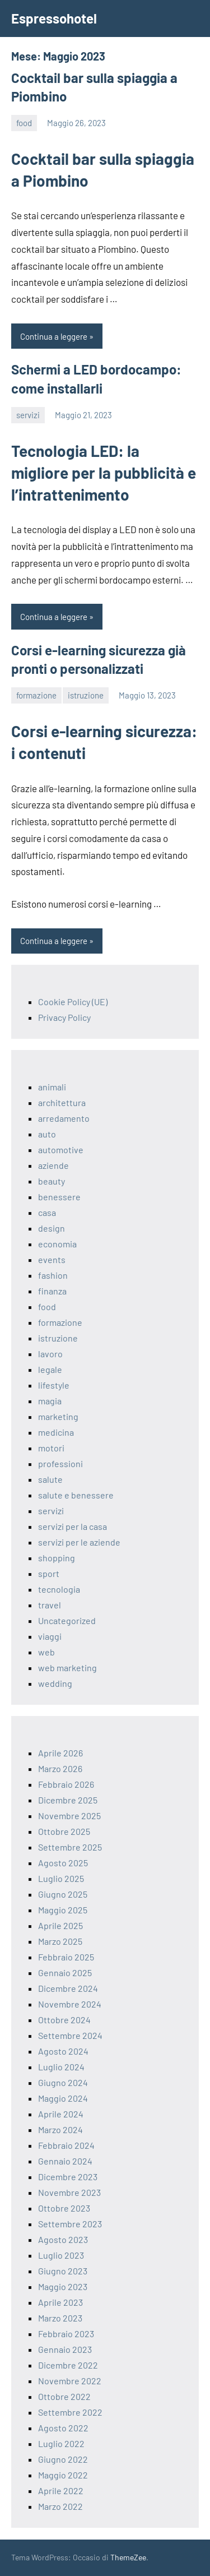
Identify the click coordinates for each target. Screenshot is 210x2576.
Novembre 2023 (69, 2192)
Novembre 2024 (69, 2004)
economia (57, 1243)
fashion (53, 1275)
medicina (56, 1432)
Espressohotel (54, 18)
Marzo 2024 (60, 2129)
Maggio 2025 (62, 1909)
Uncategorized (67, 1620)
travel (49, 1604)
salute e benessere (76, 1495)
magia (50, 1400)
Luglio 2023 (61, 2255)
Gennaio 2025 (65, 1972)
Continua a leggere (53, 336)
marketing (58, 1416)
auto (47, 1134)
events (52, 1259)
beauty (51, 1181)
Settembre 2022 (70, 2412)
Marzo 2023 (60, 2318)
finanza (52, 1290)
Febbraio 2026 (66, 1784)
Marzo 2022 (60, 2506)
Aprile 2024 (60, 2113)
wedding (55, 1683)
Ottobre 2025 (64, 1831)
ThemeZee (128, 2557)
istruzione (86, 695)
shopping (56, 1557)
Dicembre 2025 (67, 1800)
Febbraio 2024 (66, 2145)
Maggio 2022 (63, 2474)
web (46, 1652)
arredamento (64, 1118)
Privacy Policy (64, 1017)
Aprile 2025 (60, 1925)
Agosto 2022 (63, 2427)
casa (47, 1212)
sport (48, 1573)
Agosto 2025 (63, 1862)
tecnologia (59, 1589)
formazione (36, 695)
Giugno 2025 (62, 1894)
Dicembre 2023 (67, 2176)
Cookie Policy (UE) (73, 1001)
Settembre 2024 (70, 2035)
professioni (60, 1463)
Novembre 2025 (69, 1815)
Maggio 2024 (63, 2098)
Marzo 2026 (60, 1768)
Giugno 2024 (63, 2082)
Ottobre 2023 (64, 2208)
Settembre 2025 (70, 1847)
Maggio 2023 (62, 2286)
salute (50, 1479)
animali (52, 1086)
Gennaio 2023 (65, 2349)
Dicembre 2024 (68, 1988)
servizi (28, 415)
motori (51, 1447)
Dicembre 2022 (68, 2365)
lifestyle (53, 1385)
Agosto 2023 (63, 2239)
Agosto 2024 (63, 2051)
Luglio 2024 (61, 2066)
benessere (59, 1196)
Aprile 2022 (60, 2490)
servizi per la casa (72, 1526)
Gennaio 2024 (65, 2161)
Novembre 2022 (69, 2380)
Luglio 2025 (61, 1878)
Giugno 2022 (63, 2459)
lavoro (50, 1353)
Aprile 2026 (60, 1752)
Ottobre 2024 (64, 2019)
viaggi (50, 1636)
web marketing (67, 1667)
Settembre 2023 (70, 2223)
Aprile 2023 (60, 2302)
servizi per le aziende (79, 1542)
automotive (60, 1149)
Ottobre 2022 (64, 2396)
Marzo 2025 (60, 1941)
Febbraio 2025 (66, 1956)
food (24, 123)
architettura (62, 1102)
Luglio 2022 (61, 2443)
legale (50, 1369)
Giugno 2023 (62, 2270)
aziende (53, 1165)
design (51, 1228)
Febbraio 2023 (66, 2333)
